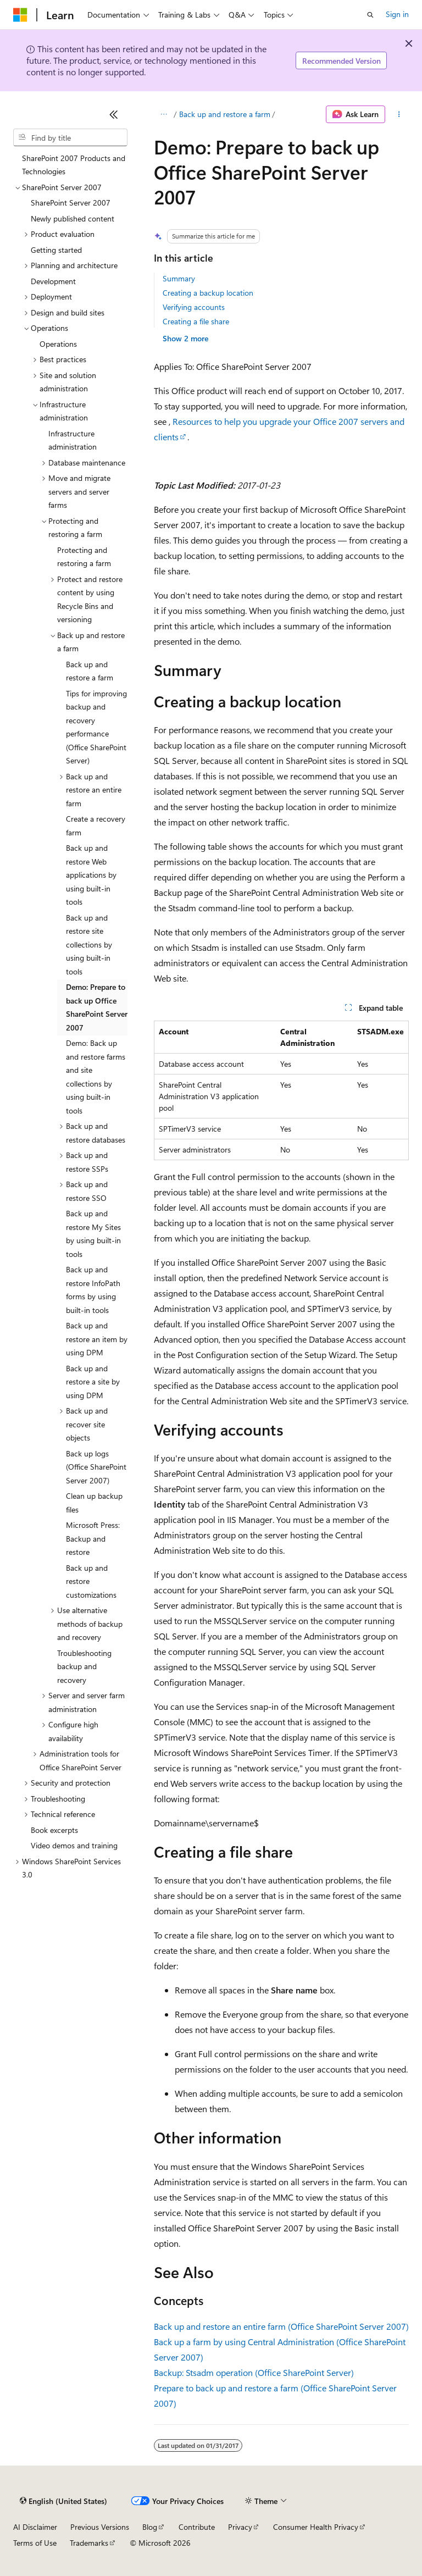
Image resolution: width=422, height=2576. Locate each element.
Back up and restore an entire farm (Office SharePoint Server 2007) (281, 2326)
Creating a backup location (208, 292)
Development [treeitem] (53, 281)
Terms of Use (35, 2543)
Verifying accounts (194, 307)
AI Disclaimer (35, 2527)
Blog (149, 2527)
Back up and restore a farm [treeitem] (89, 671)
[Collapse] (113, 114)
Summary (179, 278)
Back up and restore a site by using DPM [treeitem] (93, 1381)
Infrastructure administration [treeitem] (72, 440)
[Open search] (370, 15)
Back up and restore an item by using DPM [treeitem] (96, 1339)
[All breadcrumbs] (163, 114)
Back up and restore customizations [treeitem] (91, 1581)
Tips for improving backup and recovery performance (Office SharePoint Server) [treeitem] (96, 727)
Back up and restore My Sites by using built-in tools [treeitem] (93, 1233)
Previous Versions (99, 2527)
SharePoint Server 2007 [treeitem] (70, 202)
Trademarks (89, 2543)
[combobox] (70, 137)
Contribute (197, 2527)
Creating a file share (196, 321)
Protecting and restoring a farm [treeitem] (84, 557)
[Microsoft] (20, 15)
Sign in (397, 14)
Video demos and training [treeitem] (74, 1845)
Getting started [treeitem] (56, 250)
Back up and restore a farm (224, 114)
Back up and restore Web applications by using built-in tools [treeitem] (91, 875)
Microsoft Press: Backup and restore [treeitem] (93, 1538)
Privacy (240, 2527)
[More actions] (399, 114)
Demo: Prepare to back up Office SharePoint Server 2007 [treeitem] (96, 1007)
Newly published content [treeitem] (72, 218)
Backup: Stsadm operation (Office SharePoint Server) (254, 2372)
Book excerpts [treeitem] (54, 1830)
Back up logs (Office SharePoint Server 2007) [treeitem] (96, 1467)
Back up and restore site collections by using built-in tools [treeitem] (89, 944)
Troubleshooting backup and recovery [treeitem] (84, 1666)
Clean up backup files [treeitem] (94, 1503)
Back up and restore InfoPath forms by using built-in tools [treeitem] (93, 1289)
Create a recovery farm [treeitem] (95, 825)
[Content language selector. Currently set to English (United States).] (63, 2501)
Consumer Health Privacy (315, 2527)
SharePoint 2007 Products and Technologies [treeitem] (73, 165)
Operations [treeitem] (58, 344)
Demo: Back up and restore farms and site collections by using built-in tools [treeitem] (95, 1077)
